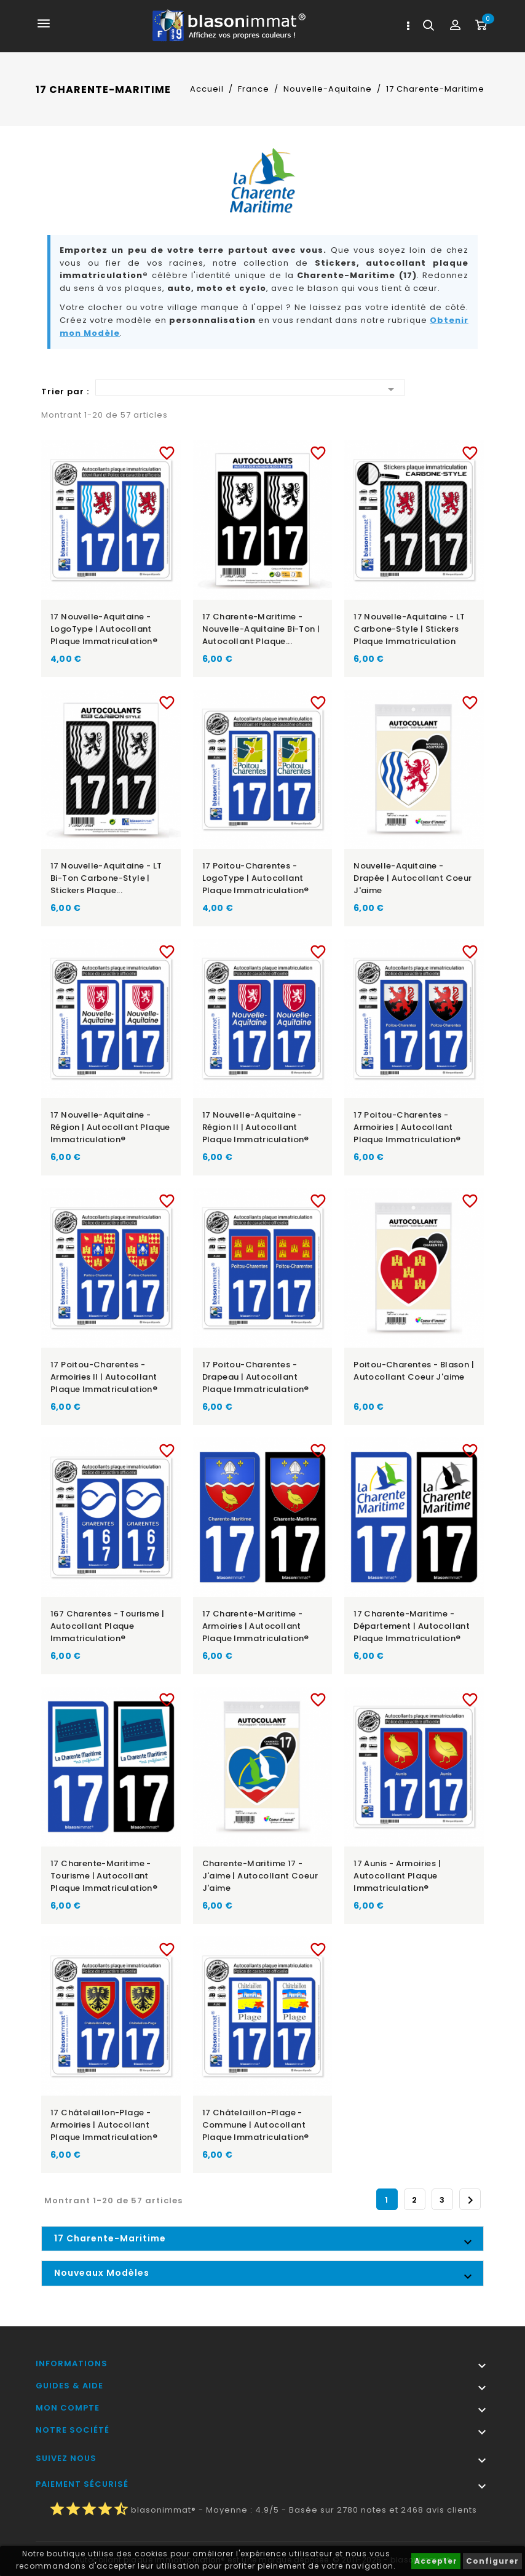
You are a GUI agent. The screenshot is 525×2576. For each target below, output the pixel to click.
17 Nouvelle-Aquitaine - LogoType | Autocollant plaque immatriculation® (103, 629)
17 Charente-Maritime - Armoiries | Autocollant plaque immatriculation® (255, 1626)
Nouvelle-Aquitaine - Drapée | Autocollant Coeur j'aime (412, 878)
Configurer (492, 2561)
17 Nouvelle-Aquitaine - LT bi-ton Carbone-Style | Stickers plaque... (106, 878)
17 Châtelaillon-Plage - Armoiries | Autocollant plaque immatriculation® (103, 2125)
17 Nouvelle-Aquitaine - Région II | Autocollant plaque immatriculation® (255, 1127)
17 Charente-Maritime (110, 2238)
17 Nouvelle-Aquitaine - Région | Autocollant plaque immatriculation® (110, 1127)
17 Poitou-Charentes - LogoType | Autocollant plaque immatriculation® (255, 878)
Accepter (435, 2561)
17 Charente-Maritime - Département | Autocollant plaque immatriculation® (411, 1626)
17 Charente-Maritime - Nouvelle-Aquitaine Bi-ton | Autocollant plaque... (261, 629)
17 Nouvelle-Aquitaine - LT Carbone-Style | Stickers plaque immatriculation (409, 629)
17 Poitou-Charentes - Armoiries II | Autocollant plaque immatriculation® (103, 1377)
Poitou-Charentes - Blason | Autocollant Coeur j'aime (413, 1371)
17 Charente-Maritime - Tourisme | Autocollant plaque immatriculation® (103, 1876)
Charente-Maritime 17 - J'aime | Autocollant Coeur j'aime (260, 1876)
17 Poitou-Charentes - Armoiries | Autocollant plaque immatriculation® (406, 1127)
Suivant (470, 2200)
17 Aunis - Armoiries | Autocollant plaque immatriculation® (397, 1876)
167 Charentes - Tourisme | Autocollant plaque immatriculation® (107, 1626)
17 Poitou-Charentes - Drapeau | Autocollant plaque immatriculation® (255, 1377)
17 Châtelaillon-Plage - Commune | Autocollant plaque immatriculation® (255, 2125)
